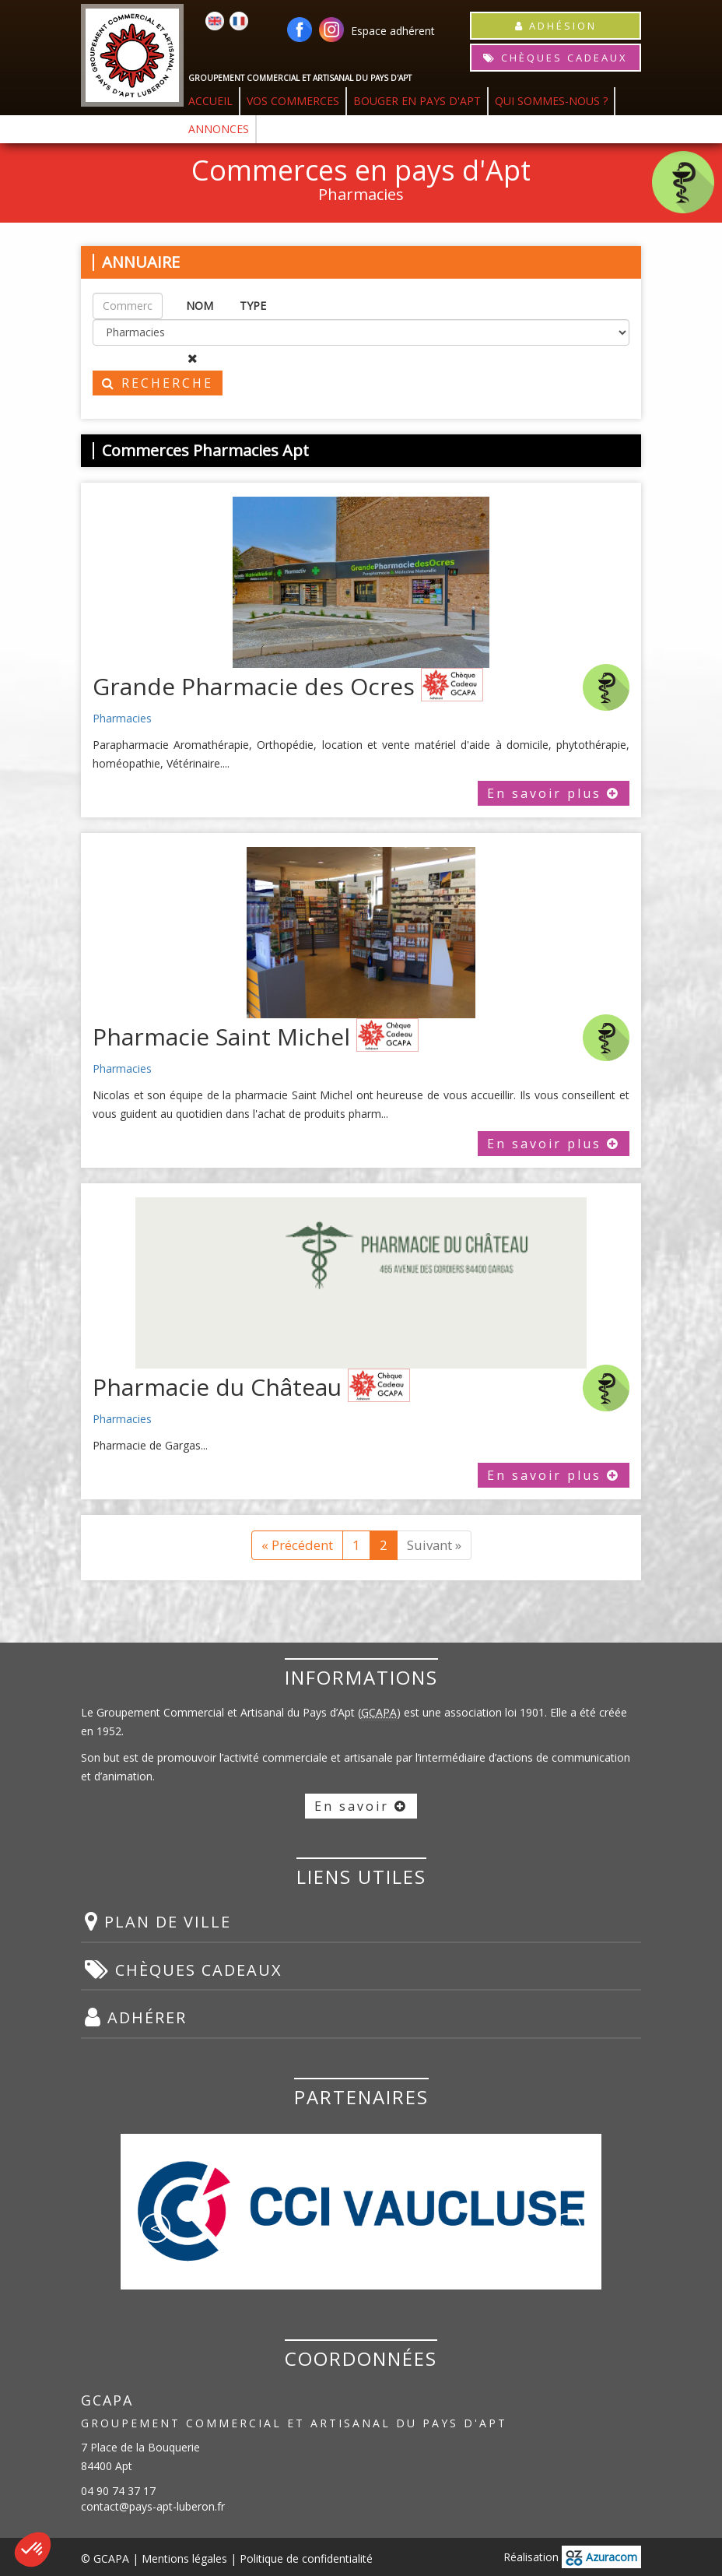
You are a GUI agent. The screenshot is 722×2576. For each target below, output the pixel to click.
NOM (199, 305)
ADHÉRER (136, 2017)
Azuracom (601, 2557)
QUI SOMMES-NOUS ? (551, 100)
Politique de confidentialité (306, 2558)
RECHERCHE (157, 383)
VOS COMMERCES (293, 100)
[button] (32, 2549)
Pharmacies (122, 718)
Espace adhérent (393, 30)
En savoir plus (553, 793)
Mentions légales (184, 2558)
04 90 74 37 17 (118, 2490)
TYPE (253, 305)
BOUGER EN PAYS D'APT (417, 100)
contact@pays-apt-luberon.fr (153, 2506)
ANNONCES (218, 128)
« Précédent (297, 1545)
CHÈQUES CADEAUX (555, 58)
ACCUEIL (210, 100)
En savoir (361, 1806)
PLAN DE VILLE (158, 1921)
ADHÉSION (556, 26)
